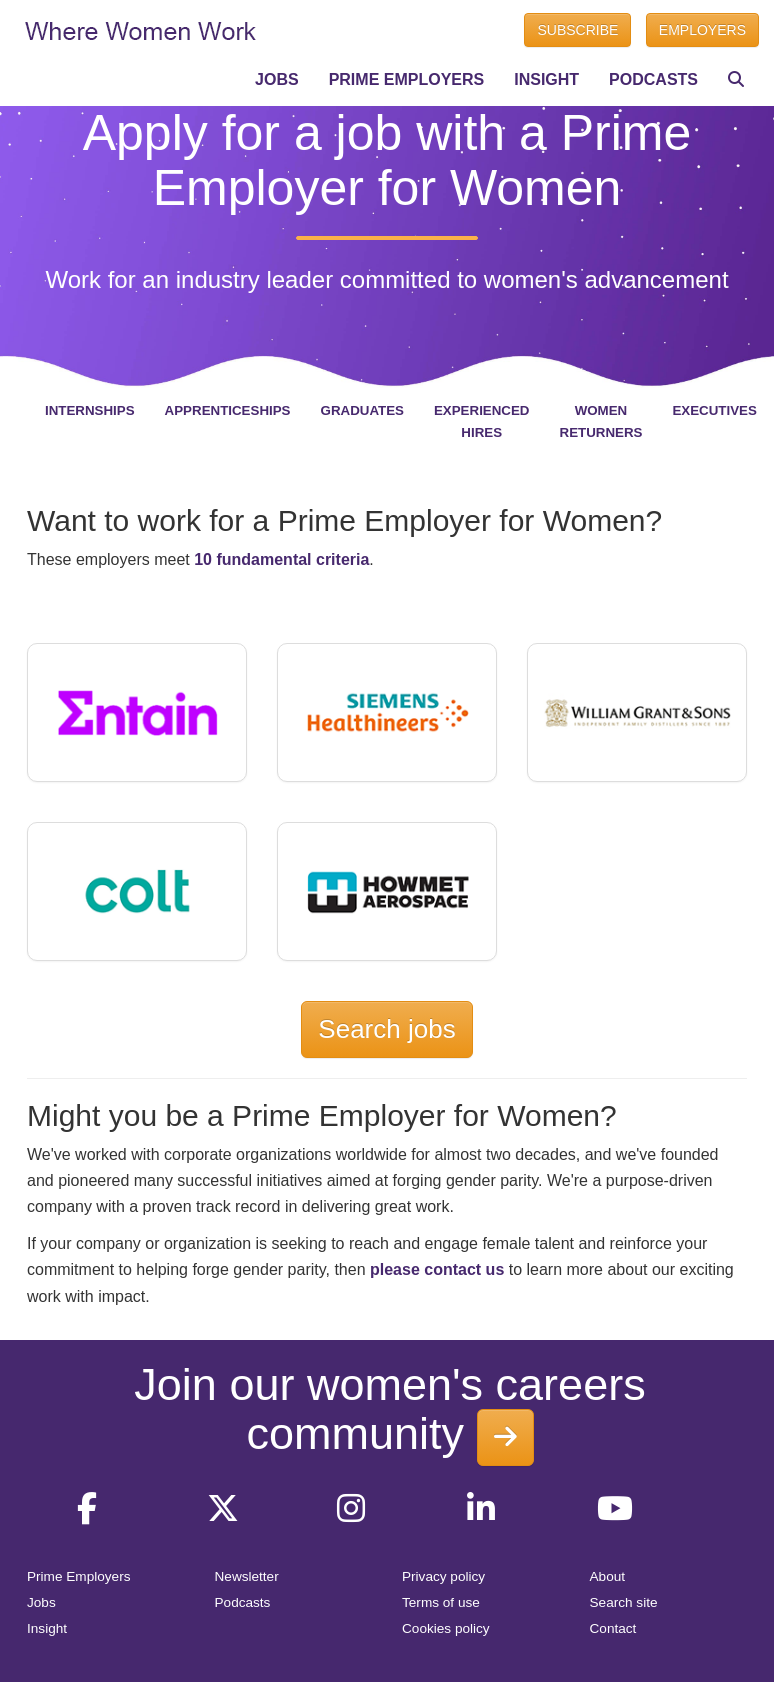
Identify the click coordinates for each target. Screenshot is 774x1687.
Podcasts (243, 1602)
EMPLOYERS (702, 30)
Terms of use (441, 1602)
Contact (613, 1628)
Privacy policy (443, 1576)
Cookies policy (446, 1628)
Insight (47, 1628)
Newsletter (247, 1576)
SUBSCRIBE (577, 30)
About (608, 1576)
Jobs (41, 1602)
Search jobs (386, 1029)
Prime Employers (79, 1576)
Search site (624, 1602)
